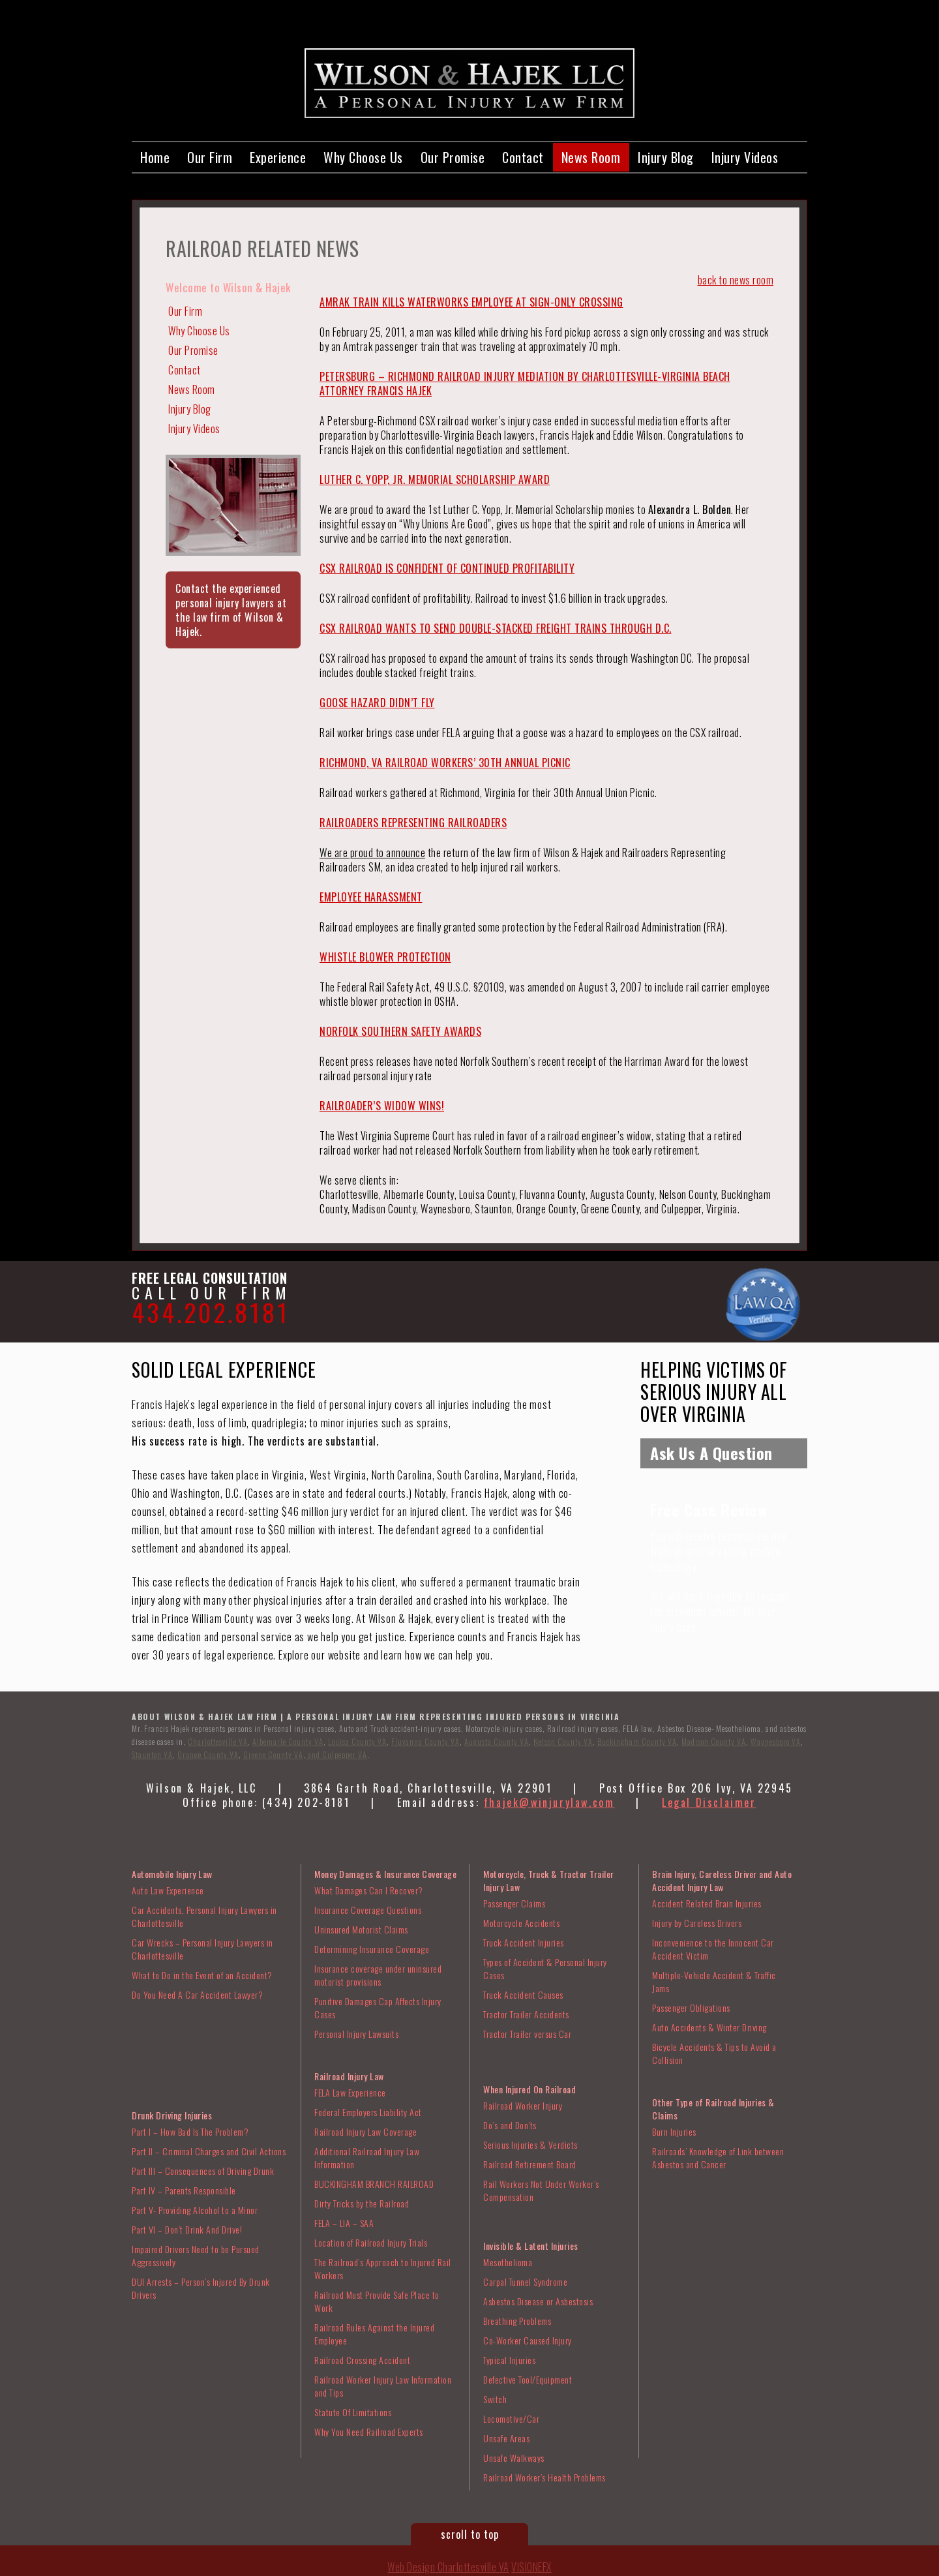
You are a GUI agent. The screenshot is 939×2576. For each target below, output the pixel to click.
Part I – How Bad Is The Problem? (190, 2131)
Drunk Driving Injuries (172, 2115)
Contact (523, 157)
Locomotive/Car (511, 2418)
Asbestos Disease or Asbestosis (538, 2301)
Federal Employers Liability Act (368, 2112)
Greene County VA (273, 1754)
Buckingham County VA (637, 1741)
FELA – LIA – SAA (344, 2223)
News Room (591, 157)
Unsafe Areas (506, 2438)
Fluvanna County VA (425, 1741)
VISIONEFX (531, 2567)
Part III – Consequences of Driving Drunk (203, 2170)
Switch (495, 2399)
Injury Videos (745, 157)
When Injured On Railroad (529, 2089)
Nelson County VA (563, 1741)
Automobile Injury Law (172, 1874)
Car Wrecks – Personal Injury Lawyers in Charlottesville (202, 1948)
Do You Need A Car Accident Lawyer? (197, 1994)
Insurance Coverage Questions (367, 1910)
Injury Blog (666, 157)
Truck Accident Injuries (523, 1942)
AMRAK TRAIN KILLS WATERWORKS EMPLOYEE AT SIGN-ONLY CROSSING (471, 302)
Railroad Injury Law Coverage (365, 2131)
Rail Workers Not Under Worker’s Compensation (541, 2190)
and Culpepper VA (336, 1754)
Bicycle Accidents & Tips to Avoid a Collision (714, 2053)
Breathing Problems (517, 2320)
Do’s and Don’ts (510, 2125)
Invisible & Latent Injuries (530, 2245)
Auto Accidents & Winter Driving (709, 2027)
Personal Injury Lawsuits (356, 2033)
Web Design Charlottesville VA (448, 2567)
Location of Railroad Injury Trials (370, 2242)
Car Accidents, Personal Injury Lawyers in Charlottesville (204, 1916)
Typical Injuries (509, 2360)
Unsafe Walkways (513, 2457)
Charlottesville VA (218, 1741)
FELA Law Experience (350, 2092)
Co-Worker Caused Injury (527, 2340)
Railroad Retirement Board (529, 2164)
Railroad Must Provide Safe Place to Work (377, 2301)
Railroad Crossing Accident (362, 2360)
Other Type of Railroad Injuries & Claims (713, 2108)
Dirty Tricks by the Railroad (361, 2203)
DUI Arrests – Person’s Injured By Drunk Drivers (201, 2288)
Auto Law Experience (168, 1890)
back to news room (736, 280)
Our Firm (209, 157)
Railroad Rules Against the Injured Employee (374, 2333)
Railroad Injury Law (349, 2076)
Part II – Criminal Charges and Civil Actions (209, 2151)
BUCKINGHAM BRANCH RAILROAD (374, 2183)
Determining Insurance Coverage (371, 1949)
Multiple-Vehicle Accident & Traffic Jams (714, 1981)
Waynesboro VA (776, 1741)
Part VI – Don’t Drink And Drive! (187, 2229)
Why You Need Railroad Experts (368, 2431)
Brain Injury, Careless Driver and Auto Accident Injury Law (722, 1880)
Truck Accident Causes (523, 1994)
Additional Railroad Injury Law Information (366, 2157)
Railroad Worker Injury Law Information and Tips (382, 2385)
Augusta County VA (496, 1741)
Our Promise (453, 157)
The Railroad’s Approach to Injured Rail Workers (382, 2268)
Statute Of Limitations (352, 2412)
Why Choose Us (363, 157)
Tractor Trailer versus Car (527, 2033)
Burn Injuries (674, 2131)
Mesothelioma (507, 2262)
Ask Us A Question (711, 1452)
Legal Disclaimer (709, 1802)
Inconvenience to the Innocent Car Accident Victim (713, 1948)
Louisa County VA (357, 1741)
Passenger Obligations (691, 2007)
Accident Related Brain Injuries (707, 1903)
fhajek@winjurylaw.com (549, 1802)
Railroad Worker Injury (522, 2105)
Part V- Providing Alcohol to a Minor (195, 2210)
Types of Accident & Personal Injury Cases (545, 1968)
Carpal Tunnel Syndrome (525, 2281)
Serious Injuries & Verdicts (530, 2144)
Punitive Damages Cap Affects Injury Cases (377, 2007)
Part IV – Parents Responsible (184, 2190)
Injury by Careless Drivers (696, 1923)
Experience (278, 157)
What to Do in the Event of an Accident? (202, 1975)
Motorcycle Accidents (521, 1923)
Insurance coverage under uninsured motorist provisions (377, 1975)
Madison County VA (713, 1741)
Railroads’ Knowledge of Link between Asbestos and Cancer (718, 2157)
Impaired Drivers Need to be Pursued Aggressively (196, 2255)
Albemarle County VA (287, 1741)
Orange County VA (208, 1754)
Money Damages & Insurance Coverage (385, 1874)
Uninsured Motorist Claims (361, 1929)
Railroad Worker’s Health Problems (544, 2477)
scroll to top (470, 2534)
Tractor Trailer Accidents (526, 2014)
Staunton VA (152, 1754)
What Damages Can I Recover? (368, 1890)
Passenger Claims (514, 1903)
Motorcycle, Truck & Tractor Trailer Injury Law (548, 1880)
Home (155, 157)
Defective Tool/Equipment (527, 2379)
